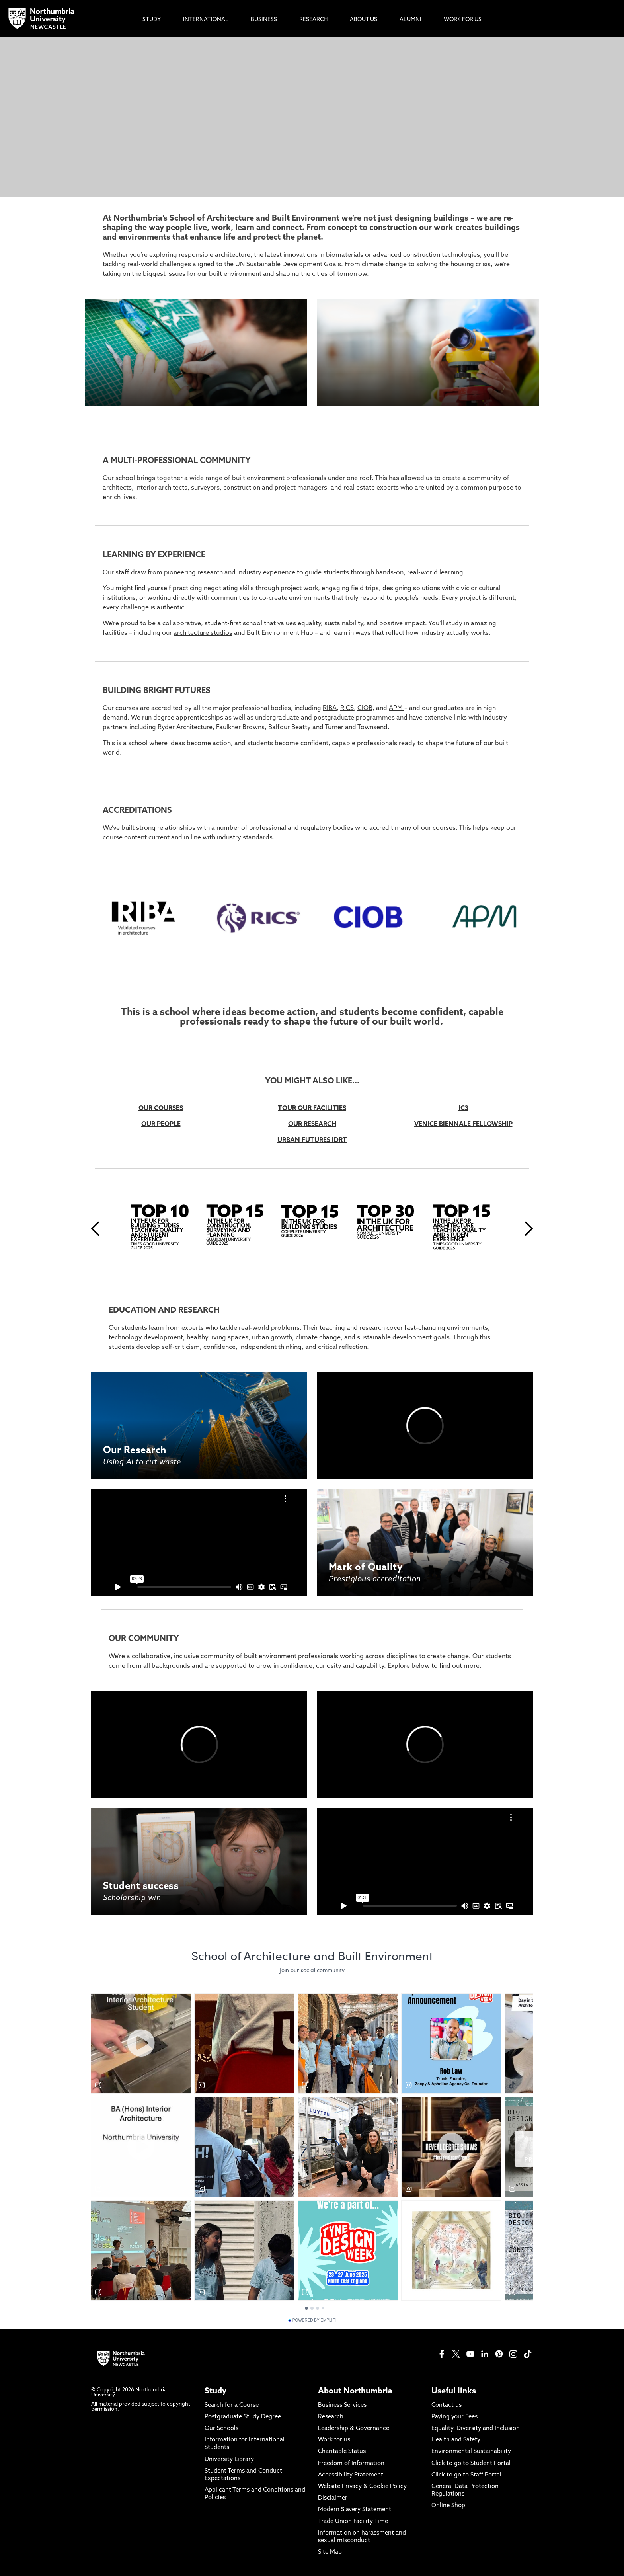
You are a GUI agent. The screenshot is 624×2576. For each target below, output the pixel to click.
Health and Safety (455, 2440)
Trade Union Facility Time (353, 2522)
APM (396, 708)
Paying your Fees (454, 2417)
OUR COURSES (160, 1108)
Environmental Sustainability (471, 2452)
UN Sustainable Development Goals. (289, 265)
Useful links (453, 2391)
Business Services (342, 2405)
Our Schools (221, 2429)
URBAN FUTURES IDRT (312, 1140)
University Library (229, 2460)
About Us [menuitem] (363, 20)
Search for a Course (232, 2405)
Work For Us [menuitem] (463, 20)
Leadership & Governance (353, 2429)
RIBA (330, 708)
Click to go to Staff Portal (466, 2475)
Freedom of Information (351, 2464)
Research (330, 2417)
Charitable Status (342, 2452)
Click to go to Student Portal (471, 2464)
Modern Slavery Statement (354, 2510)
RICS (347, 708)
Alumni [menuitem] (410, 20)
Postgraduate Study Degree (243, 2417)
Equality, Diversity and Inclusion (475, 2429)
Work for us (334, 2440)
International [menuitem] (205, 20)
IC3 (463, 1108)
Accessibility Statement (350, 2475)
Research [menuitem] (313, 20)
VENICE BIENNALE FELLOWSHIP (463, 1124)
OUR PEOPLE (161, 1124)
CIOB (364, 708)
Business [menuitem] (264, 20)
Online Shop (448, 2506)
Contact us (446, 2405)
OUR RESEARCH (312, 1124)
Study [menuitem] (151, 20)
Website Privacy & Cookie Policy (362, 2487)
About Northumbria (355, 2391)
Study (215, 2391)
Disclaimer (332, 2498)
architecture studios (203, 633)
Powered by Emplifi (312, 2320)
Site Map (330, 2552)
